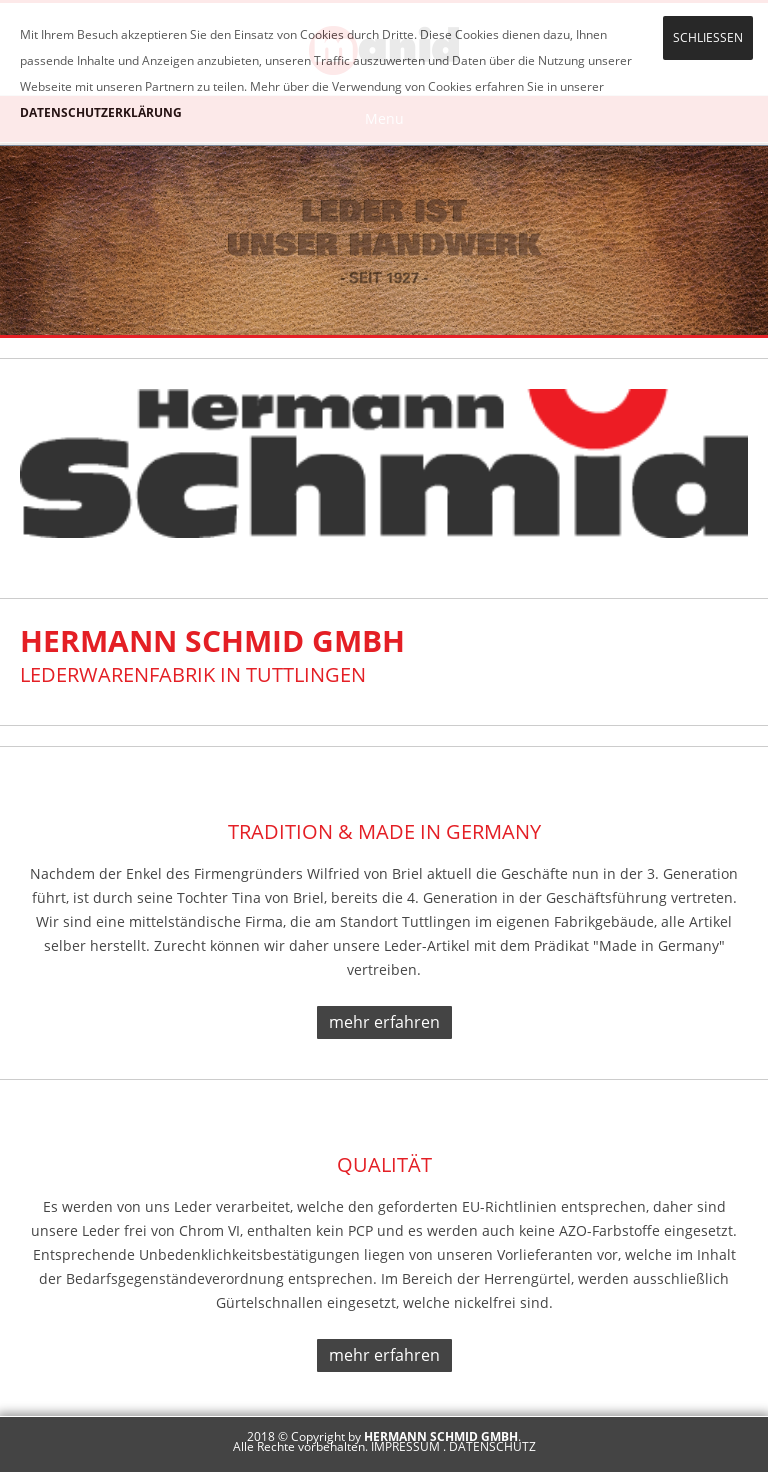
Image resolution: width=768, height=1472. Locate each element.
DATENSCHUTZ (492, 1446)
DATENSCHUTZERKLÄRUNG (101, 112)
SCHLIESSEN (708, 37)
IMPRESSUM (405, 1446)
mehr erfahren (384, 1022)
